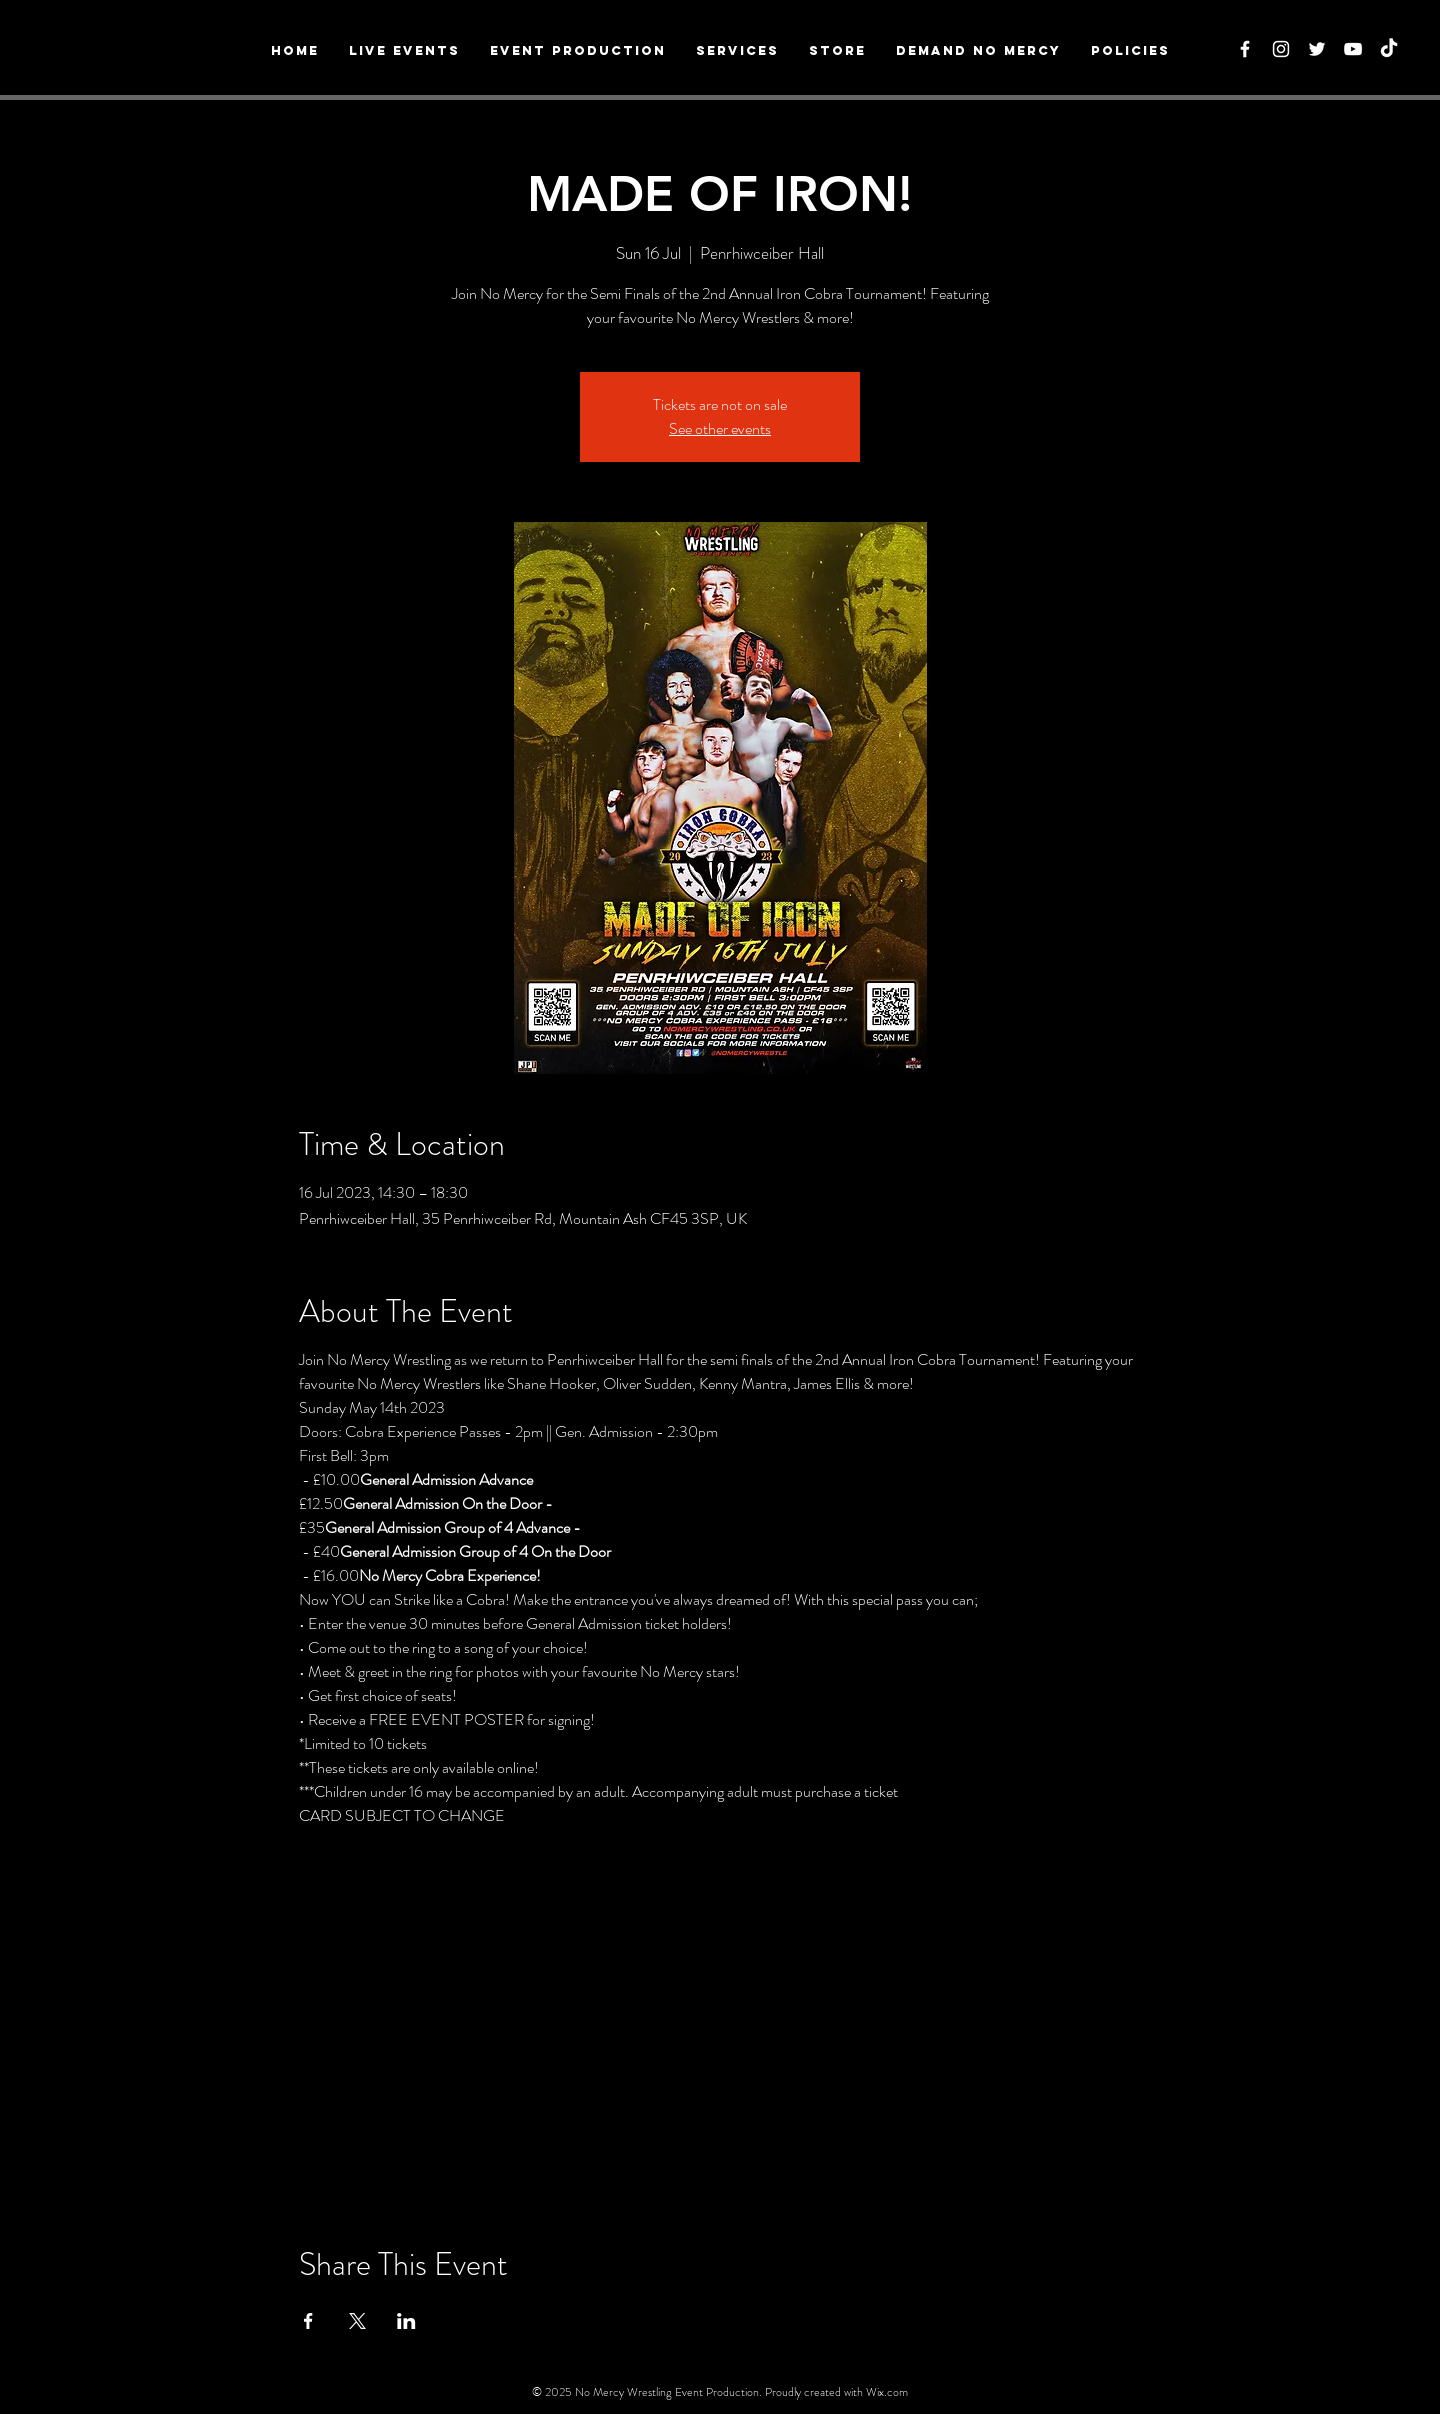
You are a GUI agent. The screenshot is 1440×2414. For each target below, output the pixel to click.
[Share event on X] (357, 2321)
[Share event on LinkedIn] (406, 2321)
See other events (720, 428)
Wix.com (887, 2392)
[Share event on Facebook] (308, 2321)
